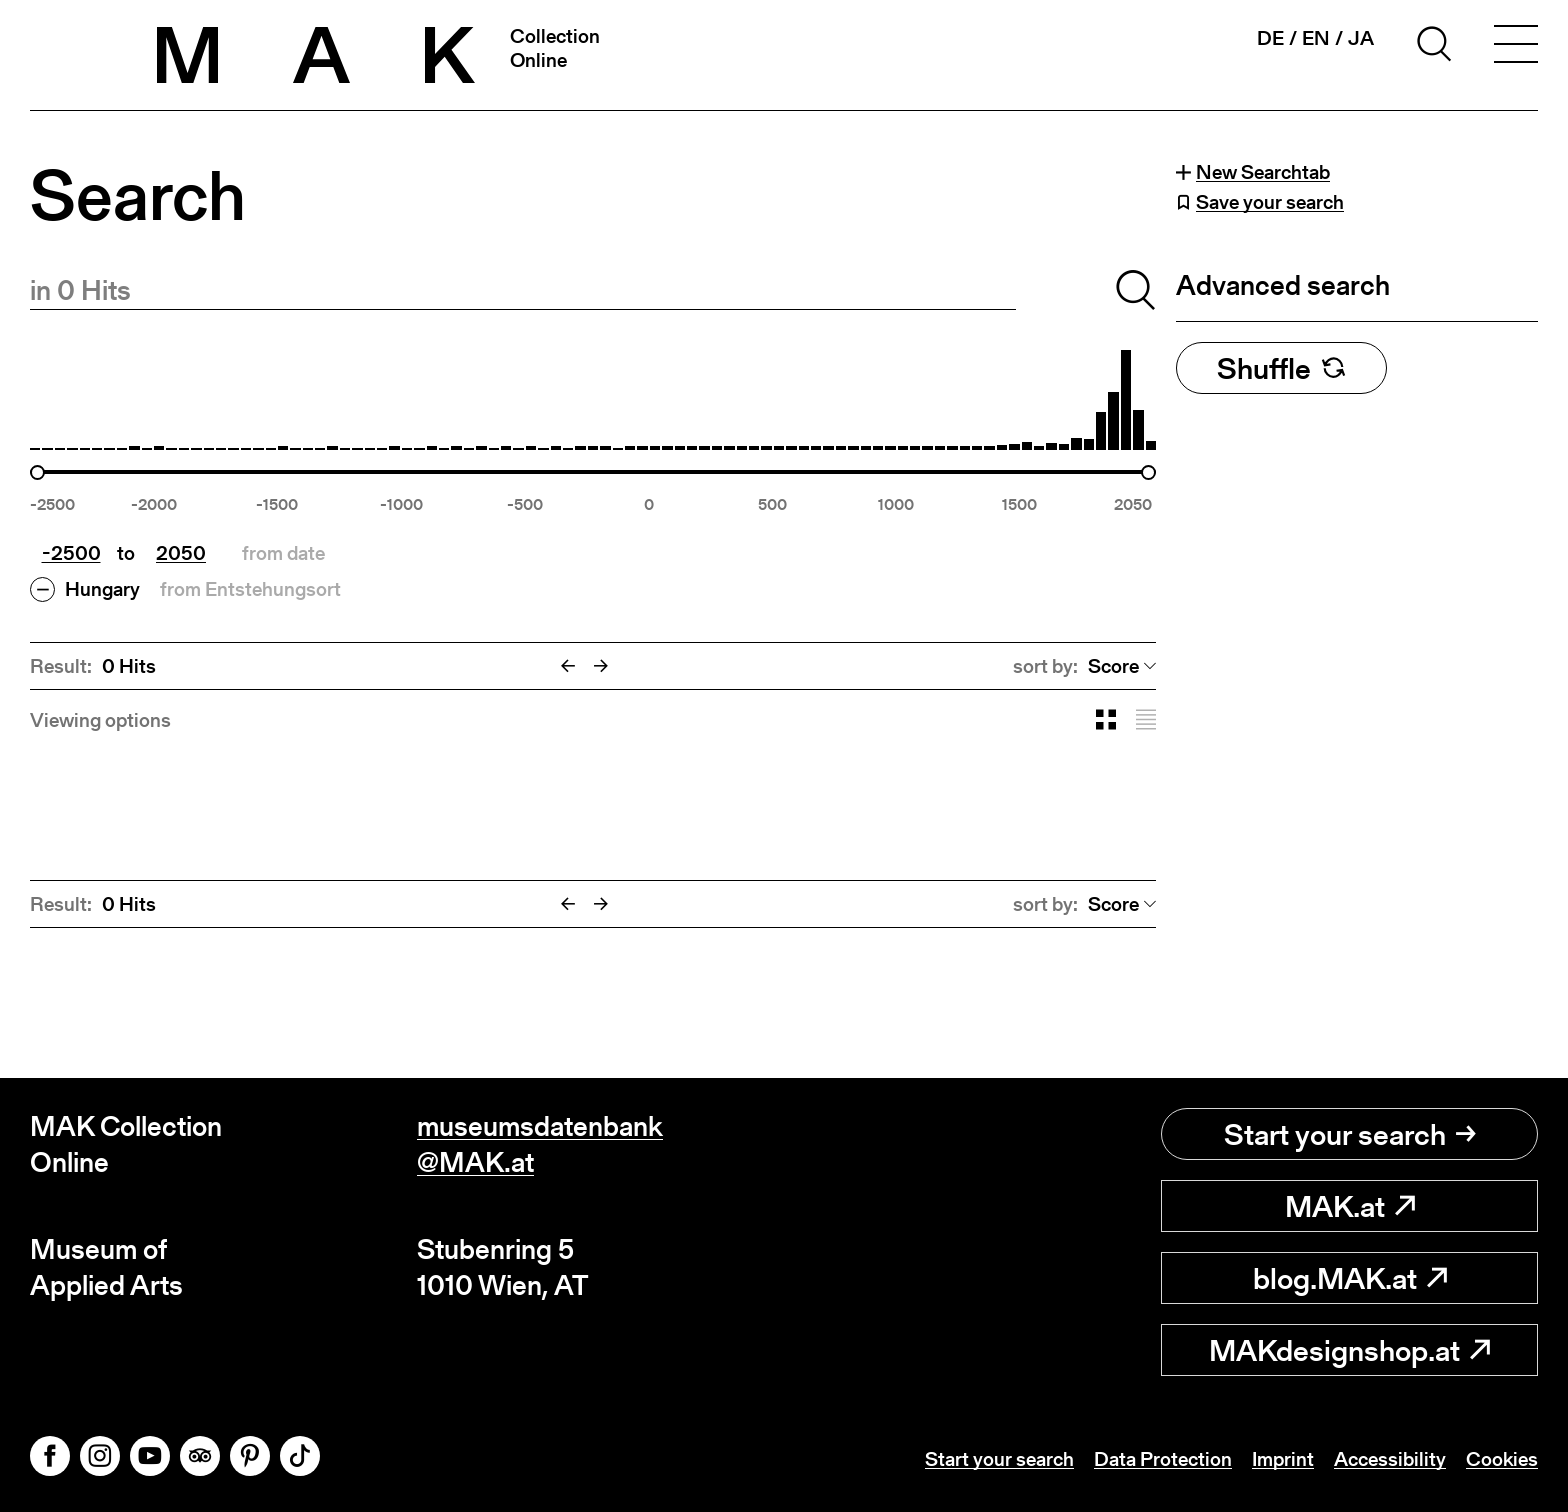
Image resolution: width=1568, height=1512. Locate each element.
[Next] (601, 666)
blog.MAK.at (1350, 1278)
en (1316, 38)
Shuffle (1281, 368)
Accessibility (1390, 1459)
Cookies (1502, 1459)
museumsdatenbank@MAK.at (540, 1144)
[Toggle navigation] (1516, 47)
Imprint (1283, 1459)
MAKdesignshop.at (1349, 1350)
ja (1361, 38)
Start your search (1350, 1134)
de (1270, 38)
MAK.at (1350, 1206)
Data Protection (1163, 1459)
